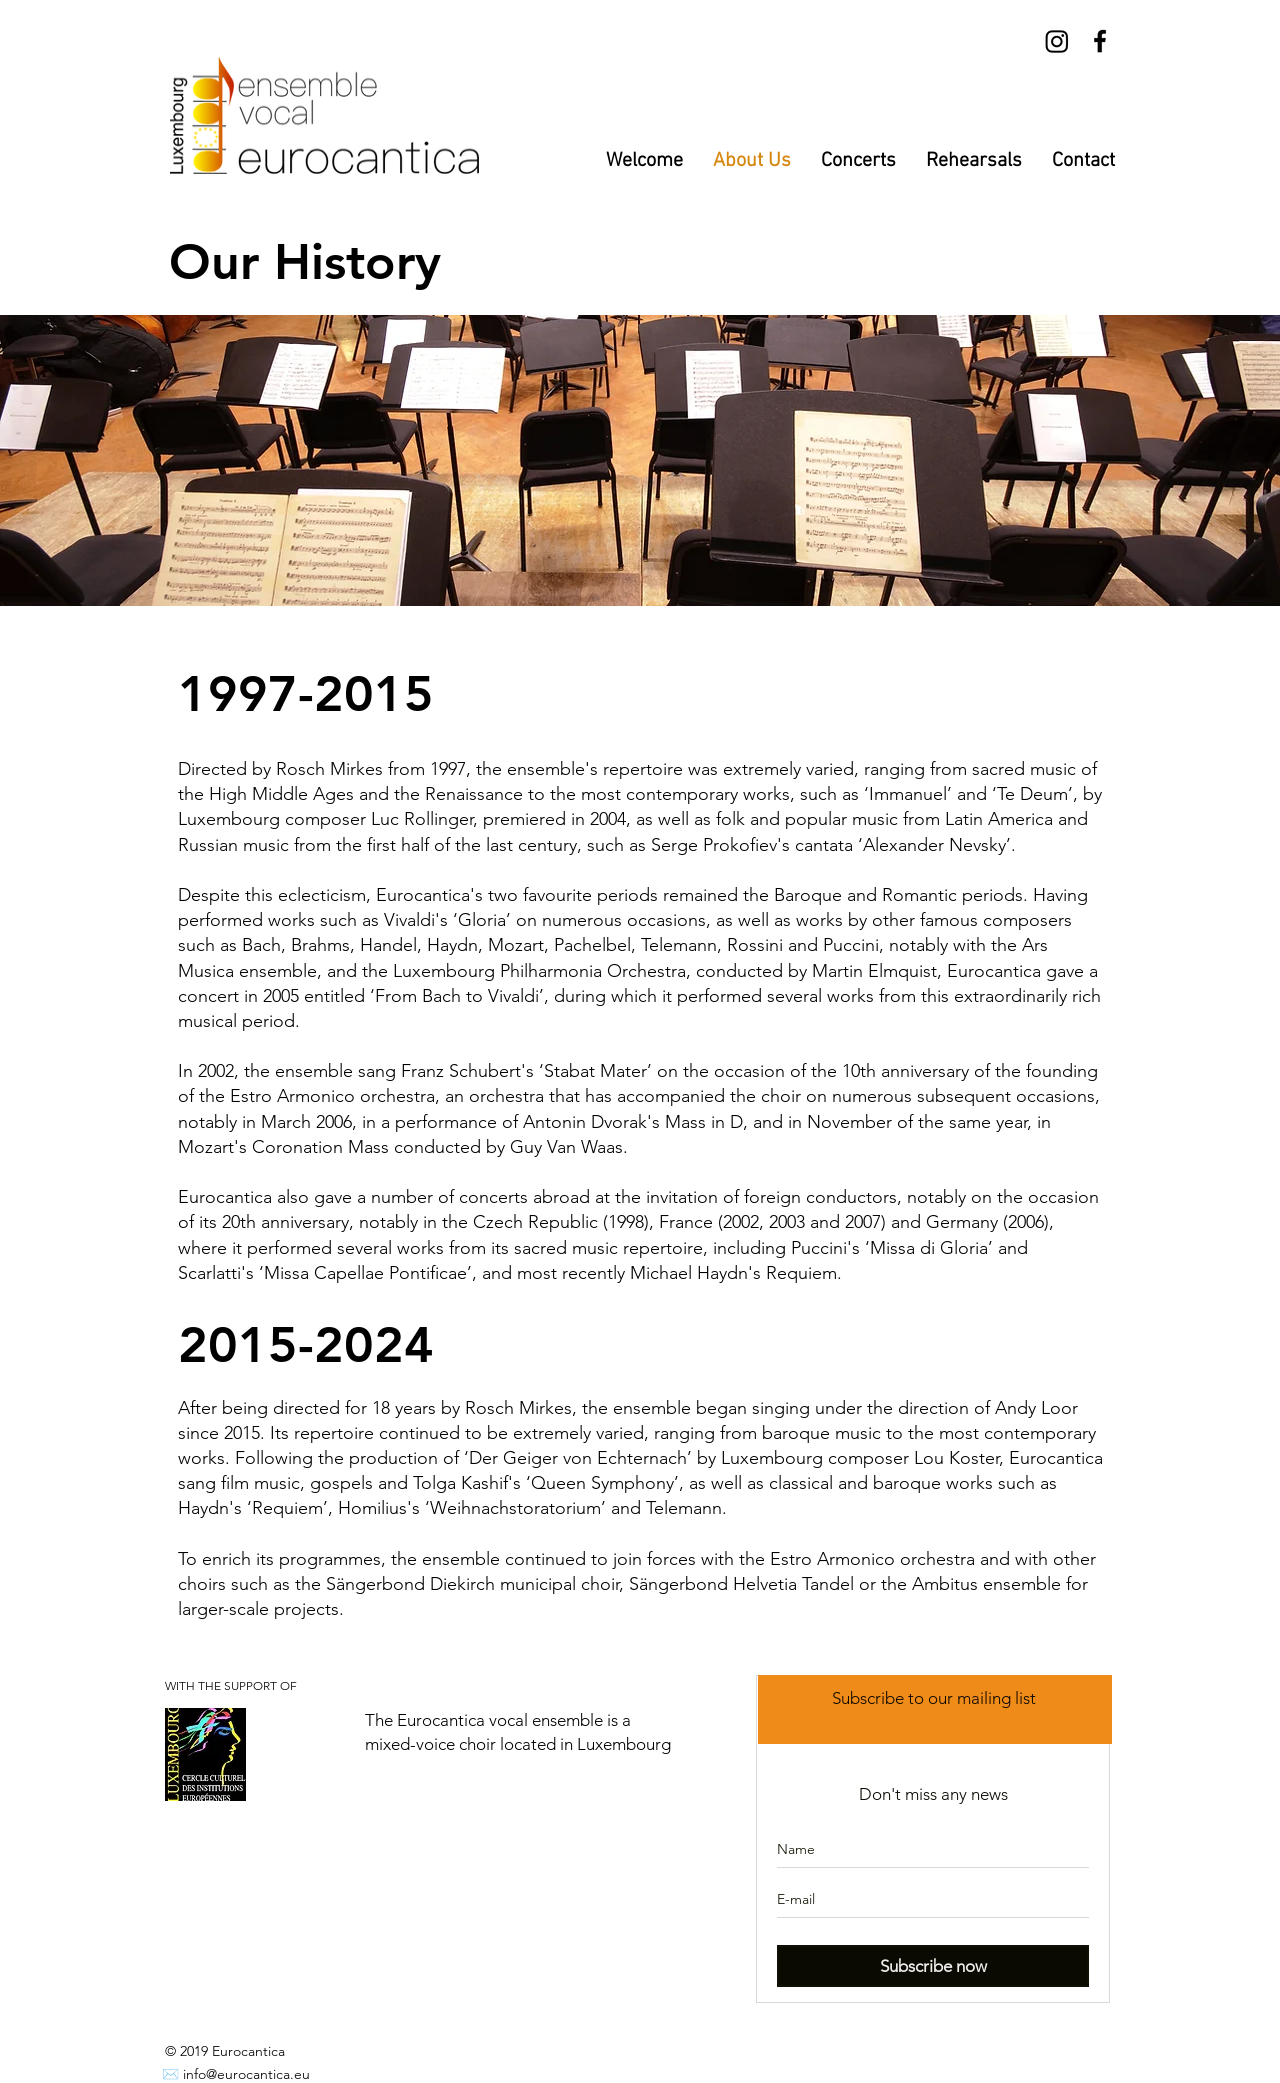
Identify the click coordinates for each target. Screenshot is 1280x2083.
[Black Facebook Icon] (1100, 41)
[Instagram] (1057, 41)
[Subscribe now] (933, 1966)
